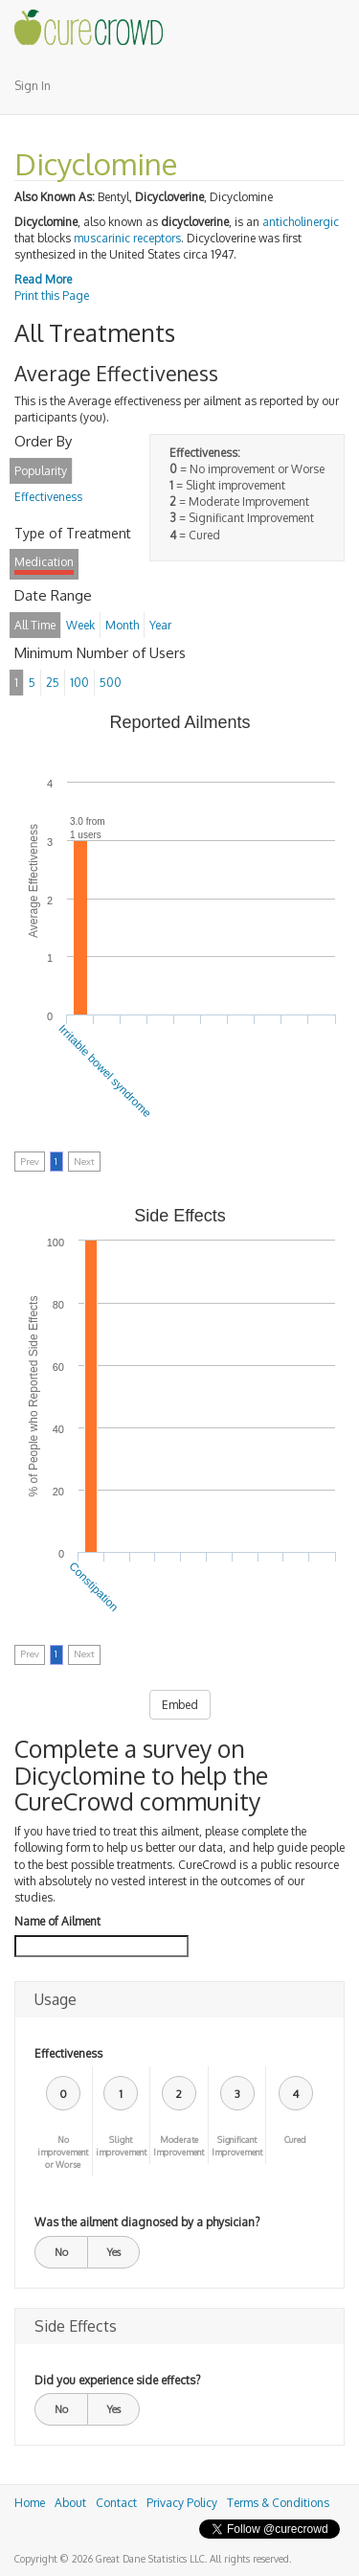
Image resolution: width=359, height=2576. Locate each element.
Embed (180, 1705)
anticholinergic (300, 222)
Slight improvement (121, 2145)
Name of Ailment (57, 1921)
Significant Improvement (237, 2145)
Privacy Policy (181, 2503)
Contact (116, 2503)
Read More (43, 279)
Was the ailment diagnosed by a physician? (146, 2222)
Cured (295, 2139)
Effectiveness (68, 2053)
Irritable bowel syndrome (104, 1071)
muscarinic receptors (127, 238)
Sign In (32, 86)
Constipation (94, 1586)
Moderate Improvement (178, 2145)
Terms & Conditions (278, 2503)
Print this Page (51, 295)
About (70, 2503)
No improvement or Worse (62, 2152)
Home (29, 2503)
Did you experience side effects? (117, 2380)
